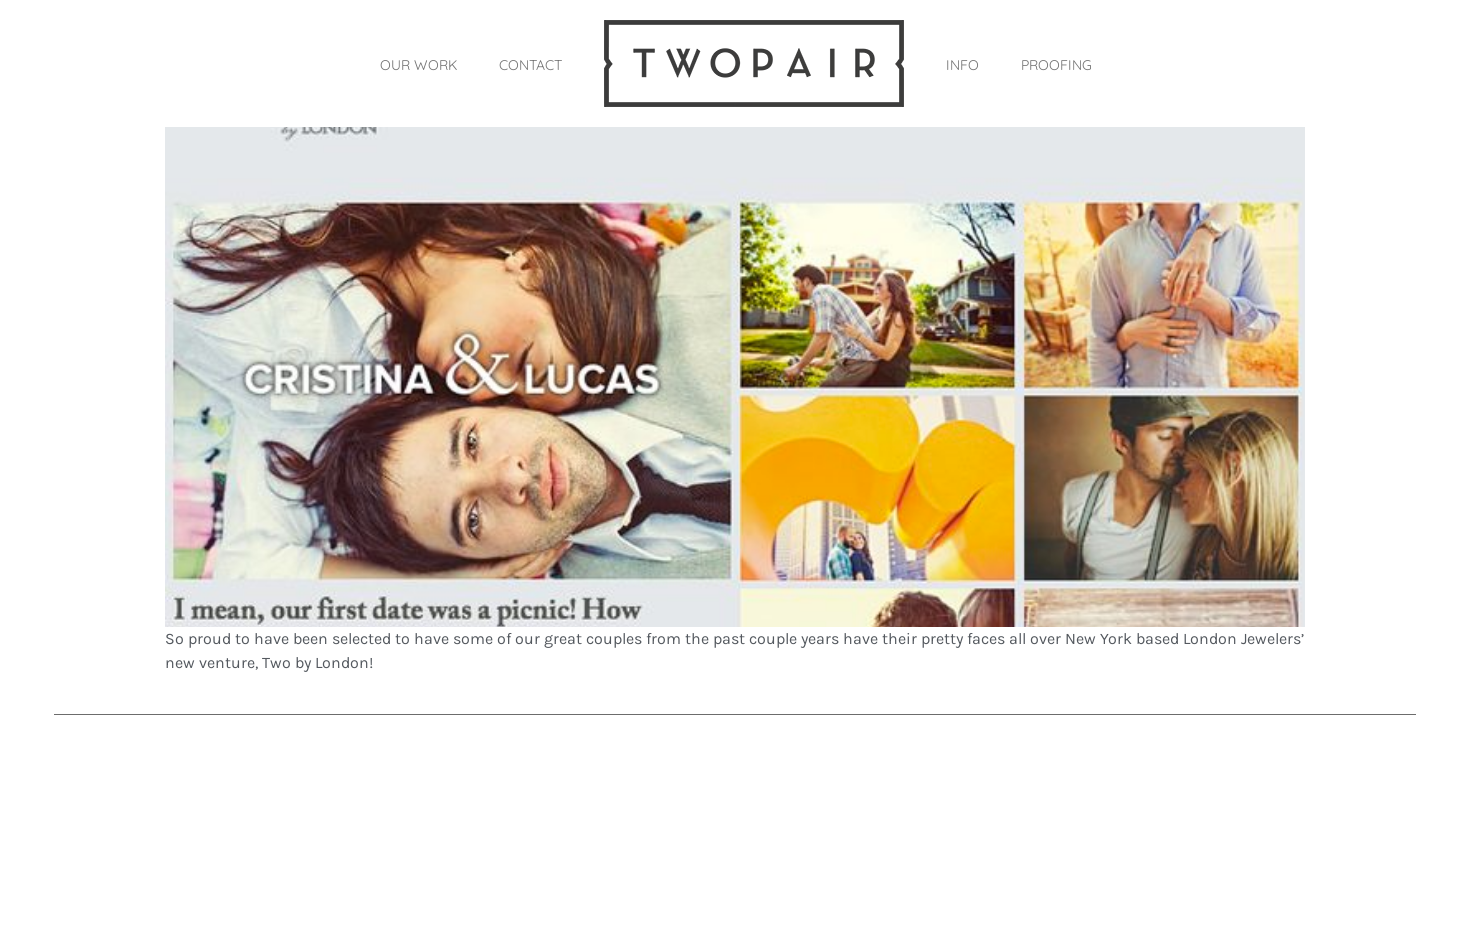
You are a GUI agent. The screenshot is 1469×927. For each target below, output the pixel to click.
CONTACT (530, 65)
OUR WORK (418, 65)
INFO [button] (962, 65)
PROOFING (1056, 65)
